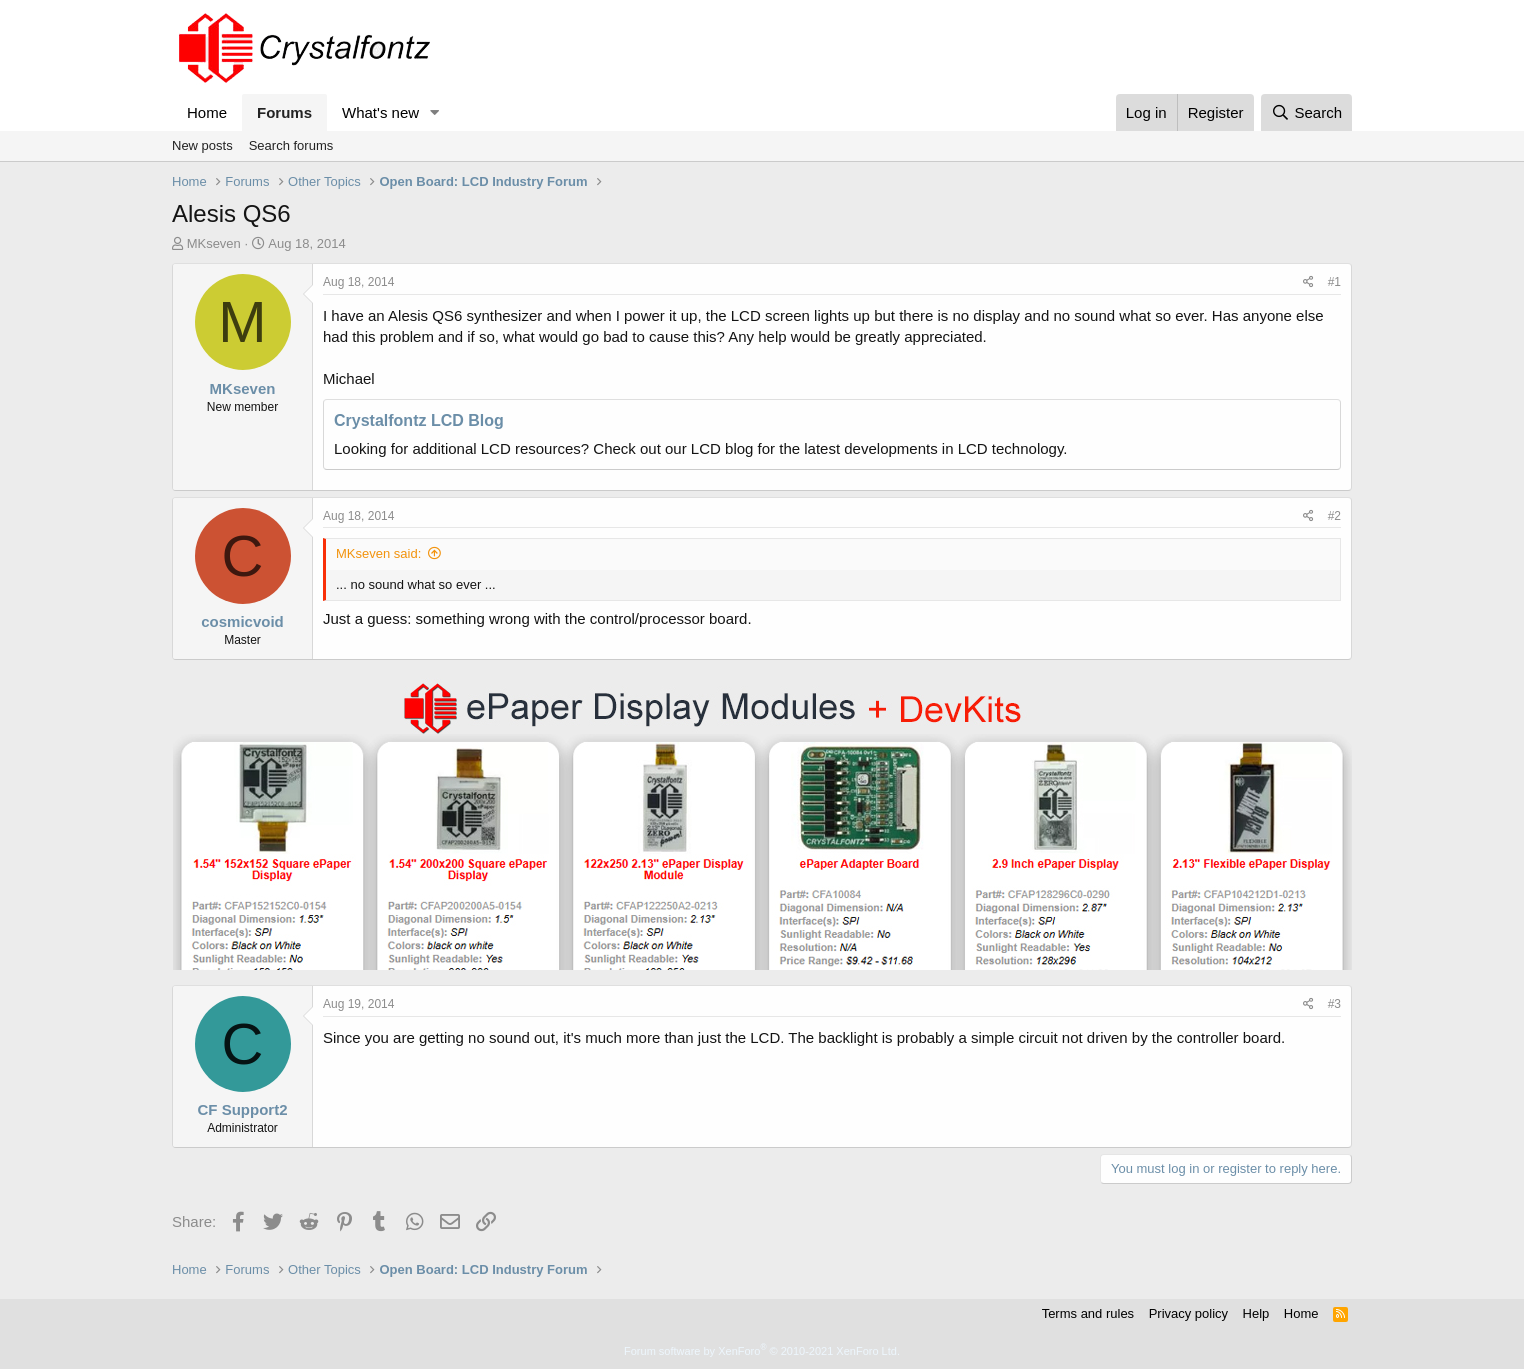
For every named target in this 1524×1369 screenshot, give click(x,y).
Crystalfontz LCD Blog (419, 420)
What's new (380, 112)
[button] (435, 112)
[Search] (1306, 112)
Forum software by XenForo (762, 1351)
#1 (1334, 282)
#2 (1334, 516)
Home (207, 112)
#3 (1334, 1004)
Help (1256, 1313)
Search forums (291, 145)
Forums (284, 112)
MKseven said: (378, 553)
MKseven (214, 243)
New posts (202, 145)
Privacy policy (1188, 1313)
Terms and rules (1088, 1313)
